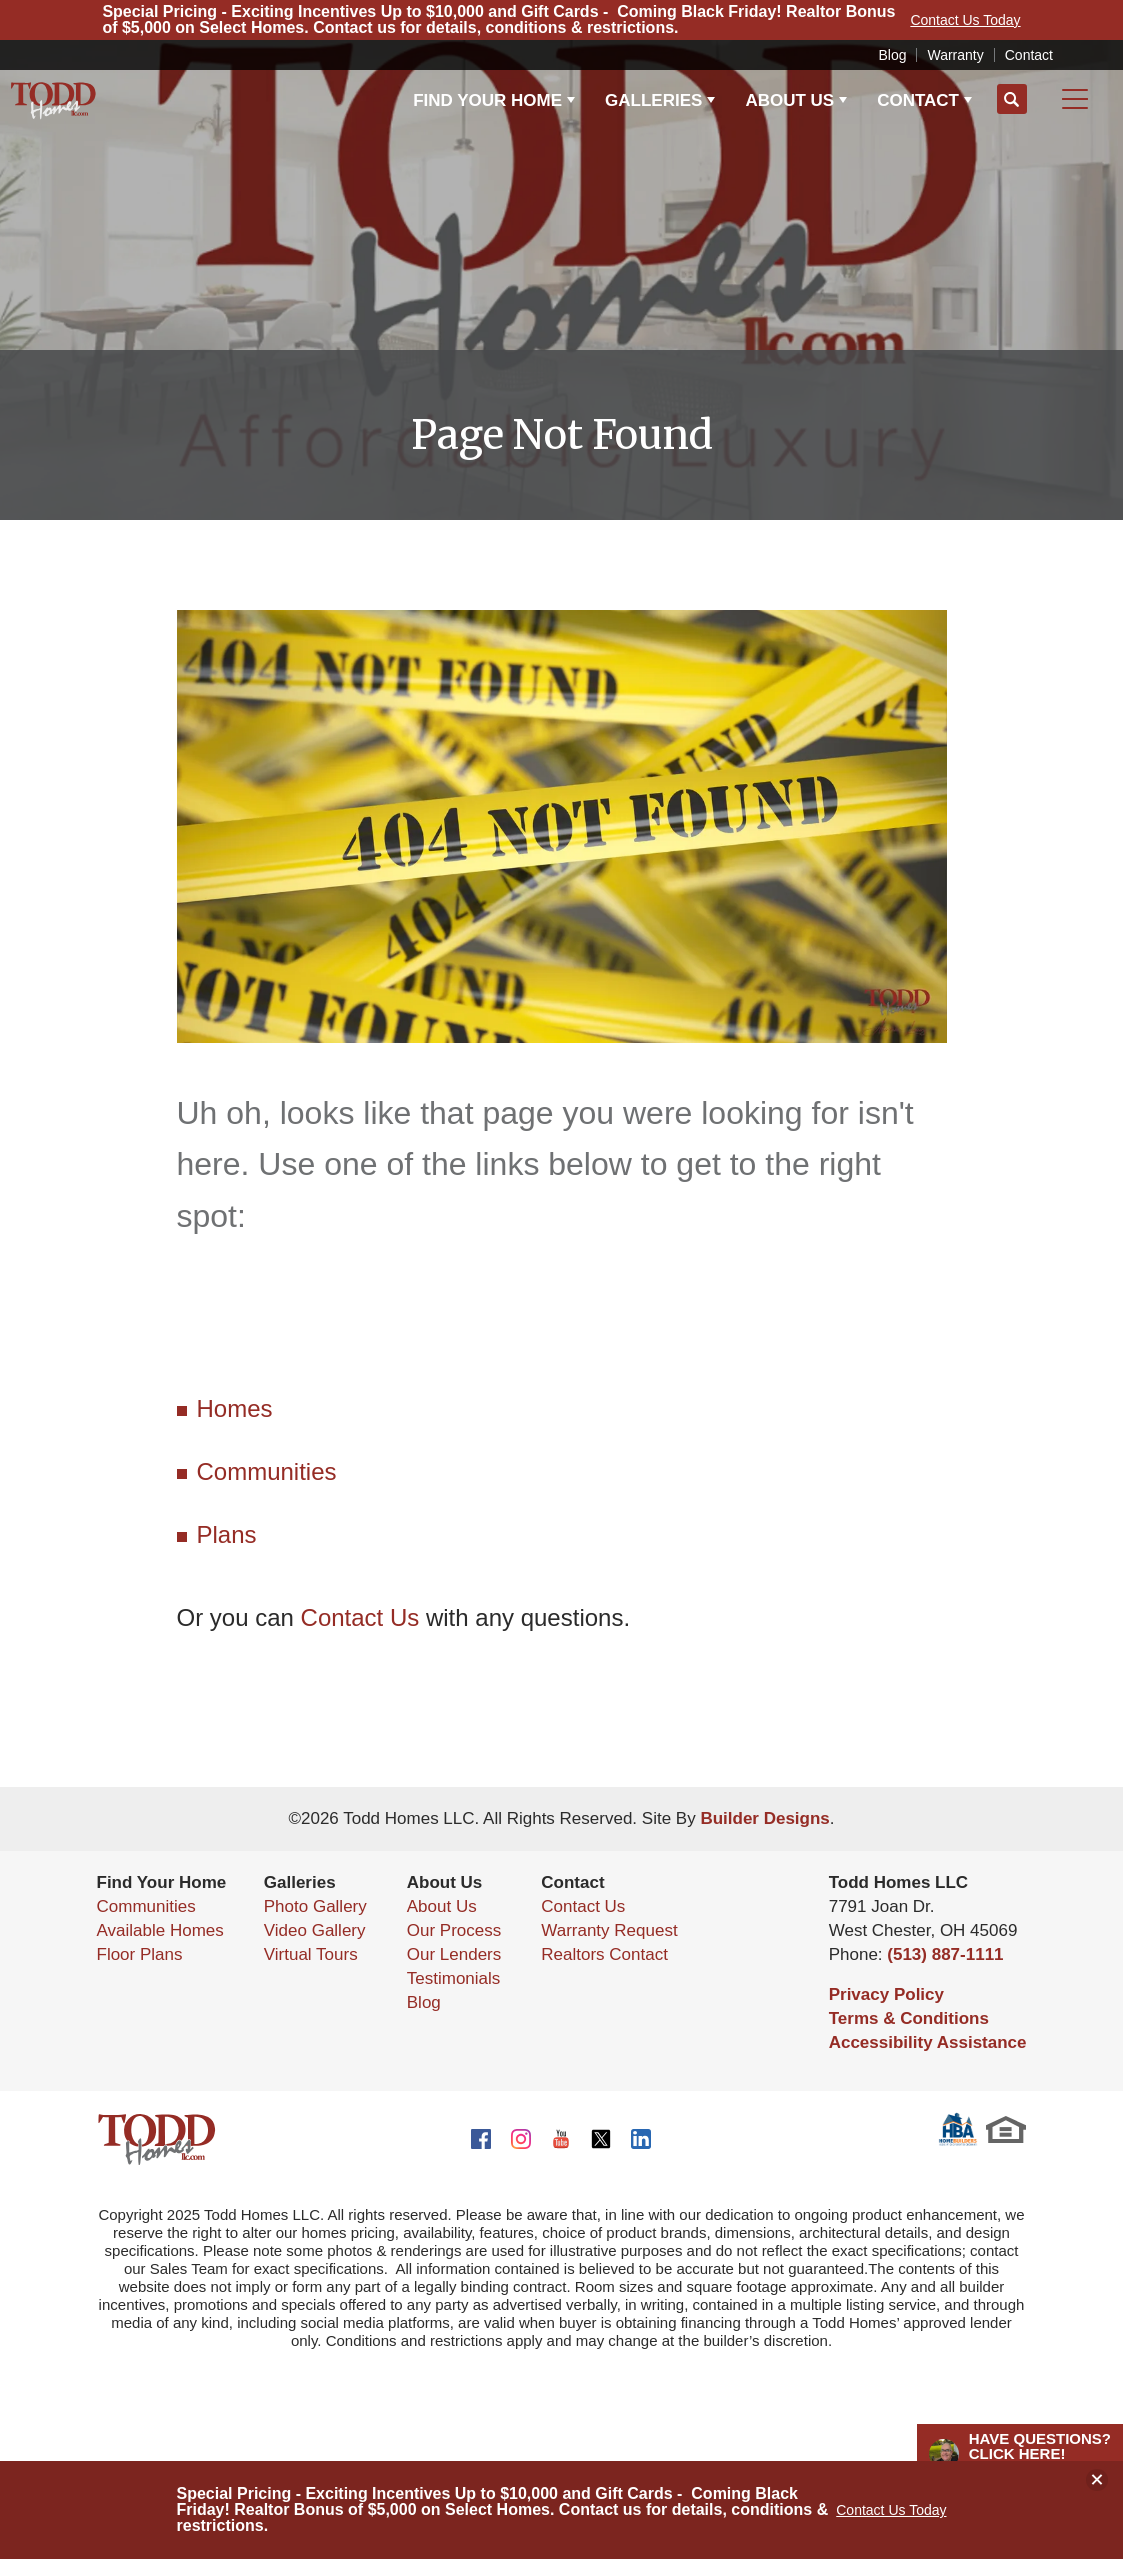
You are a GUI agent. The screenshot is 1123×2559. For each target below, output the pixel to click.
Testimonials (454, 1978)
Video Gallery (315, 1930)
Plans (227, 1534)
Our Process (454, 1930)
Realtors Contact (604, 1954)
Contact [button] (918, 100)
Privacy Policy (886, 1994)
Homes (235, 1408)
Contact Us (360, 1617)
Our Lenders (454, 1954)
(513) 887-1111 (945, 1954)
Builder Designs (764, 1818)
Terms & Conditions (909, 2018)
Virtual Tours (311, 1954)
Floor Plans (140, 1954)
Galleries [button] (653, 100)
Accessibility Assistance (928, 2042)
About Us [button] (789, 100)
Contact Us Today (891, 2510)
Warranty (955, 55)
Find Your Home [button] (487, 100)
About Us (442, 1906)
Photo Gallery (315, 1906)
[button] (1012, 100)
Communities (267, 1471)
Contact (1029, 55)
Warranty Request (609, 1930)
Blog (892, 55)
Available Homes (160, 1930)
